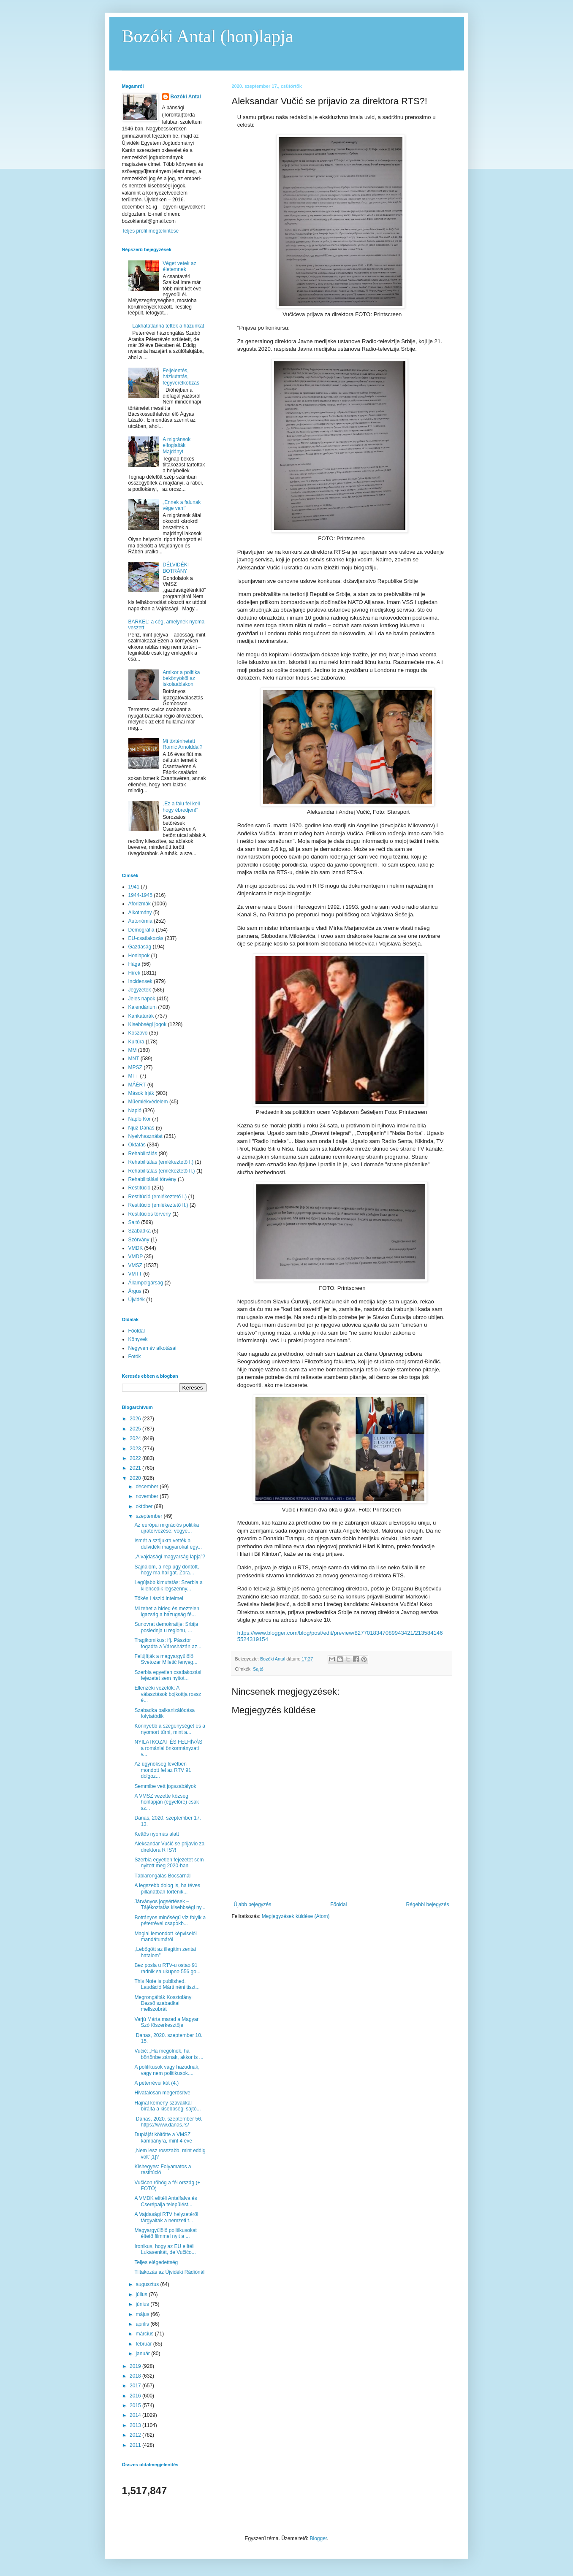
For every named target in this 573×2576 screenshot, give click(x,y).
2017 (136, 2386)
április (143, 2324)
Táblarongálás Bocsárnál (162, 1876)
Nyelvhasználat (145, 1136)
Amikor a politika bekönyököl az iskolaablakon (181, 678)
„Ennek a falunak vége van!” (182, 505)
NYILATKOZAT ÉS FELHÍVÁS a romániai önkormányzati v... (168, 1748)
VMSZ (135, 1265)
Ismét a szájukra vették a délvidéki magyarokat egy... (168, 1543)
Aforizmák (139, 904)
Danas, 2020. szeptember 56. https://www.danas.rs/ (169, 2122)
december (148, 1487)
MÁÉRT (137, 1085)
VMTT (135, 1274)
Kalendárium (142, 1007)
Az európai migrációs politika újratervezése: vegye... (166, 1528)
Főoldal (338, 1904)
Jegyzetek (139, 990)
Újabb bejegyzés (253, 1904)
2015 (136, 2405)
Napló (134, 1110)
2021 (136, 1468)
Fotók (134, 1357)
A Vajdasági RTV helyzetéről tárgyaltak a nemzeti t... (166, 2217)
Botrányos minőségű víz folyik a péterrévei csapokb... (170, 1920)
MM (132, 1050)
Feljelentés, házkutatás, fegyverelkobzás (181, 377)
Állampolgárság (145, 1283)
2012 (136, 2435)
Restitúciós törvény (149, 1214)
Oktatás (137, 1145)
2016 (136, 2396)
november (148, 1496)
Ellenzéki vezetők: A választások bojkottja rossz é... (167, 1694)
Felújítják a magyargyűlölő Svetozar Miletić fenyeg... (165, 1659)
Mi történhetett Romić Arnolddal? (182, 744)
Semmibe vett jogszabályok (165, 1786)
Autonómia (140, 921)
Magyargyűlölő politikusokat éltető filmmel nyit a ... (165, 2233)
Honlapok (139, 956)
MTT (133, 1076)
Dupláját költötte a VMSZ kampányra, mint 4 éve (163, 2137)
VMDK (135, 1248)
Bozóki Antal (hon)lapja (207, 36)
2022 (136, 1458)
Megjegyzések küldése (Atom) (296, 1916)
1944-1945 (140, 895)
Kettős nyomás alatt (156, 1834)
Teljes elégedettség (156, 2262)
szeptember (149, 1516)
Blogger (318, 2538)
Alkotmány (140, 913)
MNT (133, 1059)
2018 (136, 2376)
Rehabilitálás (143, 1154)
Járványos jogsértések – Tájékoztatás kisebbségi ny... (169, 1904)
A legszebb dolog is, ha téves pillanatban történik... (167, 1888)
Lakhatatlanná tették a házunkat (168, 326)
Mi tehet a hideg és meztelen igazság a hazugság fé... (166, 1611)
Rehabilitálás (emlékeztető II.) (161, 1171)
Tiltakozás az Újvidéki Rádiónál (169, 2272)
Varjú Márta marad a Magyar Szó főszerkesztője (166, 2022)
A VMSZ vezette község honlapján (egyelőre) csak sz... (166, 1802)
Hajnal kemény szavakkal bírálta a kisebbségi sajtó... (167, 2106)
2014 (136, 2415)
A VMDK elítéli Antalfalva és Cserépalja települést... (165, 2201)
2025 (136, 1429)
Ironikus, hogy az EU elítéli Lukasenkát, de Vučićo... (165, 2249)
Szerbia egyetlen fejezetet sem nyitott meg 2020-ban (169, 1863)
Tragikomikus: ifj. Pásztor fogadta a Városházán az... (167, 1643)
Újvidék (136, 1300)
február (144, 2344)
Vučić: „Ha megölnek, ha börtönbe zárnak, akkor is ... (168, 2054)
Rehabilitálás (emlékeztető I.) (161, 1162)
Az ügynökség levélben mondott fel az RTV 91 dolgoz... (162, 1770)
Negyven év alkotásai (152, 1348)
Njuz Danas (141, 1128)
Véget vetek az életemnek (179, 266)
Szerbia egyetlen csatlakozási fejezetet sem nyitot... (167, 1675)
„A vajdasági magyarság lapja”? (169, 1557)
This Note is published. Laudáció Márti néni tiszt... (166, 1984)
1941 (134, 887)
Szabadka (139, 1231)
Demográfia (141, 930)
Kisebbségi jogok (147, 1024)
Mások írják (141, 1093)
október (145, 1506)
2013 (136, 2425)
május (143, 2314)
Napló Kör (139, 1119)
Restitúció (139, 1188)
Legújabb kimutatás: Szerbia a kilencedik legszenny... (168, 1585)
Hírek (134, 973)
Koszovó (138, 1033)
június (143, 2304)
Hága (134, 964)
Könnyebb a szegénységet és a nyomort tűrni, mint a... (169, 1729)
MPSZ (135, 1067)
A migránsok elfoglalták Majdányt (176, 445)
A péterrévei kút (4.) (156, 2083)
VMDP (135, 1257)
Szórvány (138, 1240)
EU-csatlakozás (145, 938)
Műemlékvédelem (148, 1102)
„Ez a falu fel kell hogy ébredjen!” (181, 807)
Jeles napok (141, 999)
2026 (136, 1419)
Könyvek (138, 1339)
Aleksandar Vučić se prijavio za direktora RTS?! (169, 1847)
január (143, 2354)
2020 (136, 1478)
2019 (136, 2366)
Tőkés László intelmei (158, 1598)
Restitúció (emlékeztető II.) (158, 1205)
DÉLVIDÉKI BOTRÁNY (176, 568)
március (145, 2334)
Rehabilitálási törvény (152, 1179)
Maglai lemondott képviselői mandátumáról (165, 1936)
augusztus (148, 2284)
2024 (136, 1438)
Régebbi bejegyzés (427, 1904)
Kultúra (136, 1042)
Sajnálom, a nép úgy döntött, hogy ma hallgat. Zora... (166, 1570)
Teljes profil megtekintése (150, 231)
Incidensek (140, 981)
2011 (136, 2445)
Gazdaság (140, 947)
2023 (136, 1449)
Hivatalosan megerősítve (162, 2093)
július (142, 2294)
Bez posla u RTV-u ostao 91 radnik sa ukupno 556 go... (167, 1968)
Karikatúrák (141, 1016)
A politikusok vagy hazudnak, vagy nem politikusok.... (166, 2070)
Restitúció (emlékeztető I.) (157, 1197)
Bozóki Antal (186, 97)
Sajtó (258, 1668)
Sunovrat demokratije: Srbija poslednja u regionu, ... (166, 1627)
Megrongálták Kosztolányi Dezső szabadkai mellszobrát (163, 2003)
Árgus (134, 1291)
